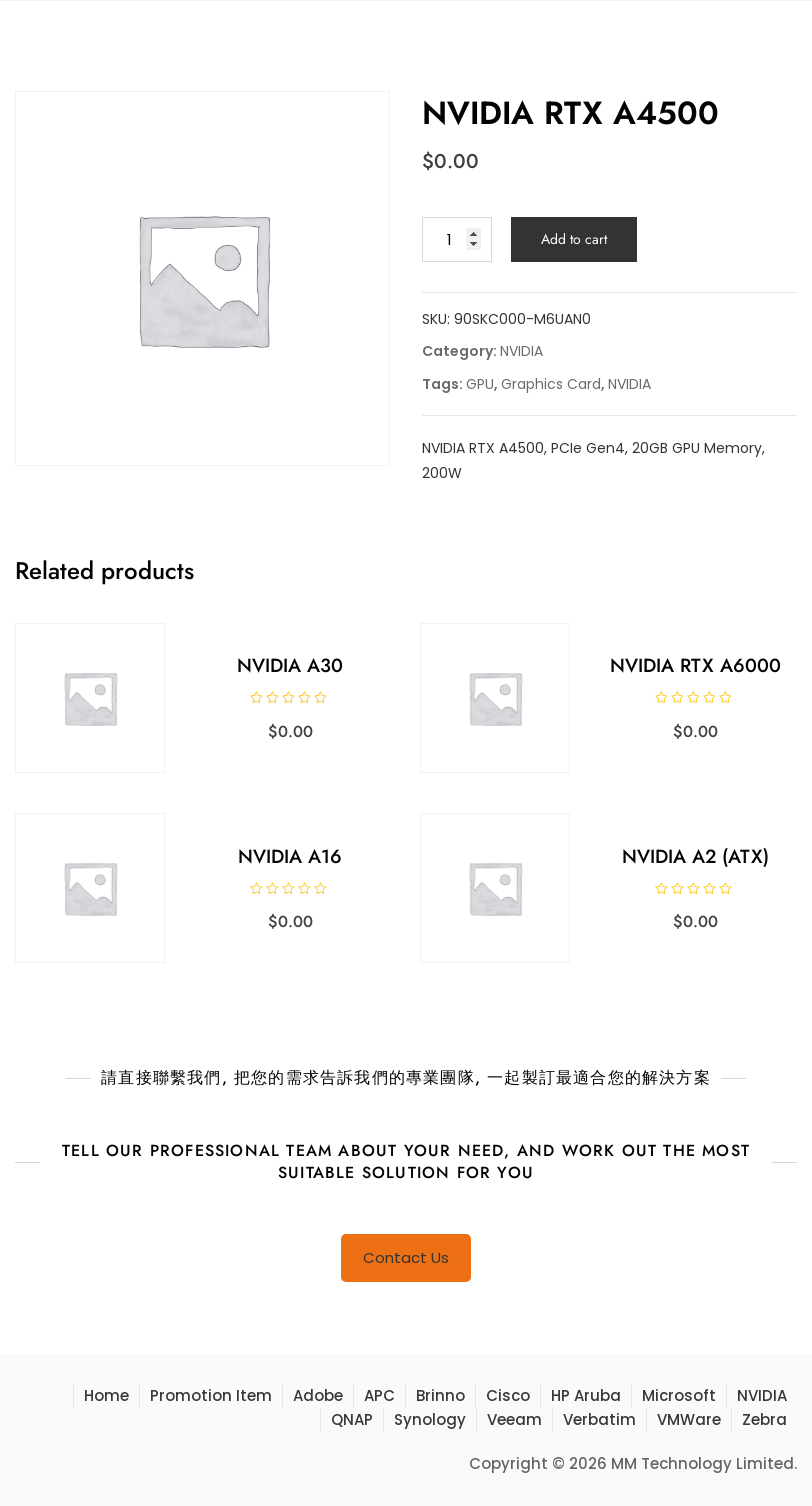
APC (379, 1395)
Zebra (764, 1419)
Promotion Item (211, 1395)
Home (106, 1395)
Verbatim (599, 1419)
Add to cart (574, 239)
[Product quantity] (457, 239)
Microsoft (679, 1395)
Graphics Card (551, 384)
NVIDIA (521, 351)
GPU (480, 384)
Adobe (318, 1395)
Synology (430, 1419)
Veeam (514, 1419)
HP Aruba (586, 1395)
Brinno (440, 1395)
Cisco (508, 1395)
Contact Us (406, 1257)
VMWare (689, 1419)
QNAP (352, 1419)
